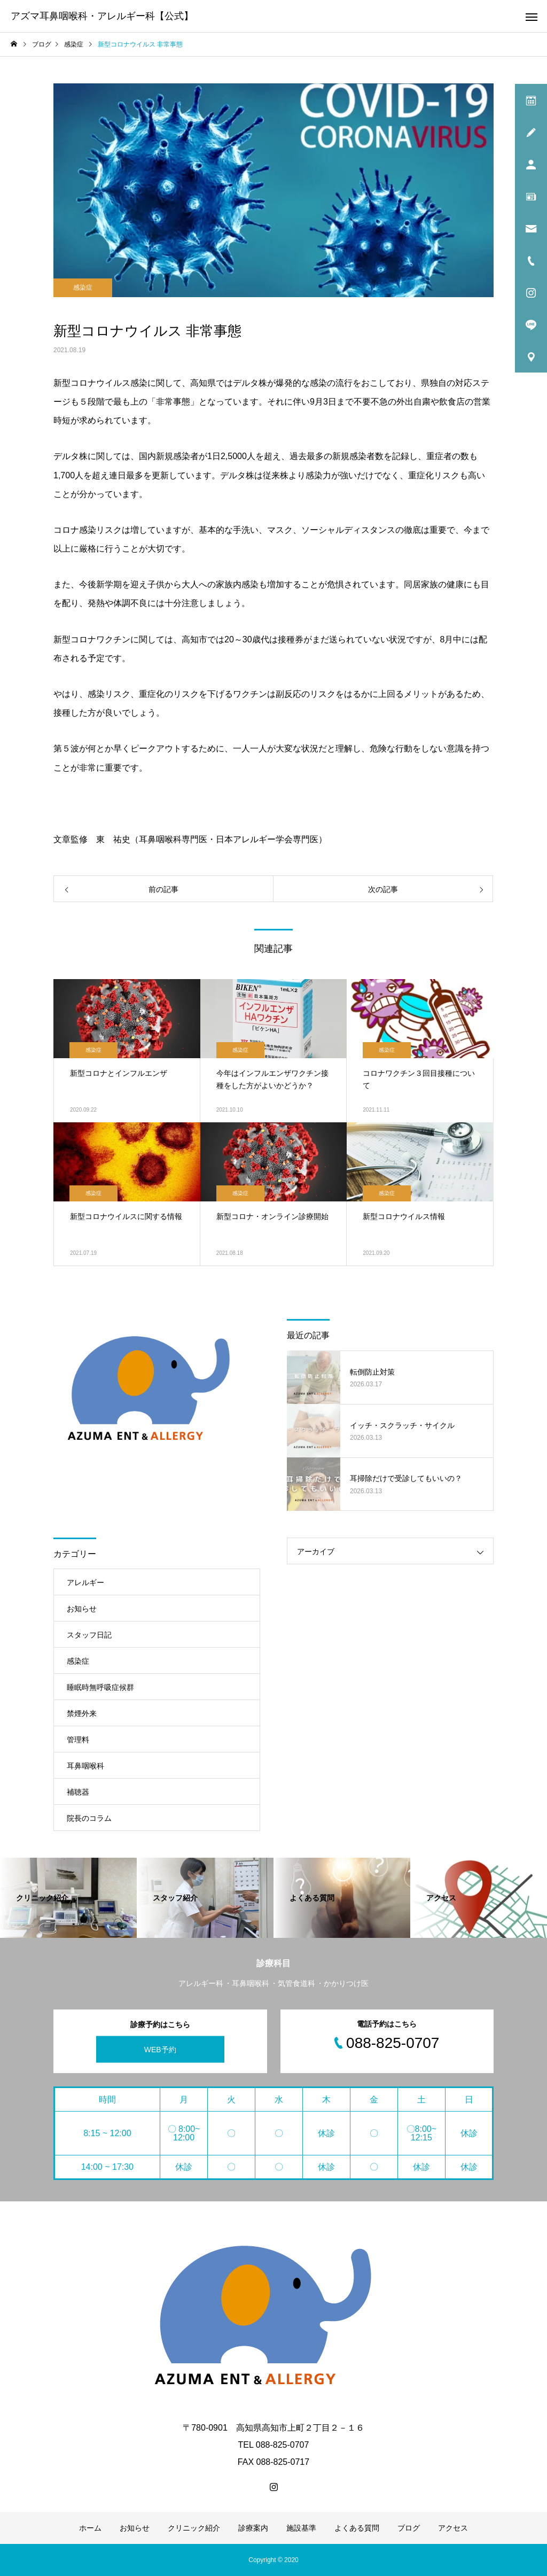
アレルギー (85, 1582)
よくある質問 (356, 2528)
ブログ (408, 2528)
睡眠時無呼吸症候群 (100, 1687)
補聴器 (78, 1792)
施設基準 (301, 2528)
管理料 (78, 1739)
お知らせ (82, 1608)
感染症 (82, 287)
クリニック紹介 (194, 2528)
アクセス (453, 2528)
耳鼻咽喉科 (85, 1766)
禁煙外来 (82, 1713)
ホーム (90, 2528)
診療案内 (253, 2528)
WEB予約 (160, 2049)
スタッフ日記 (89, 1635)
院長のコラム (89, 1818)
